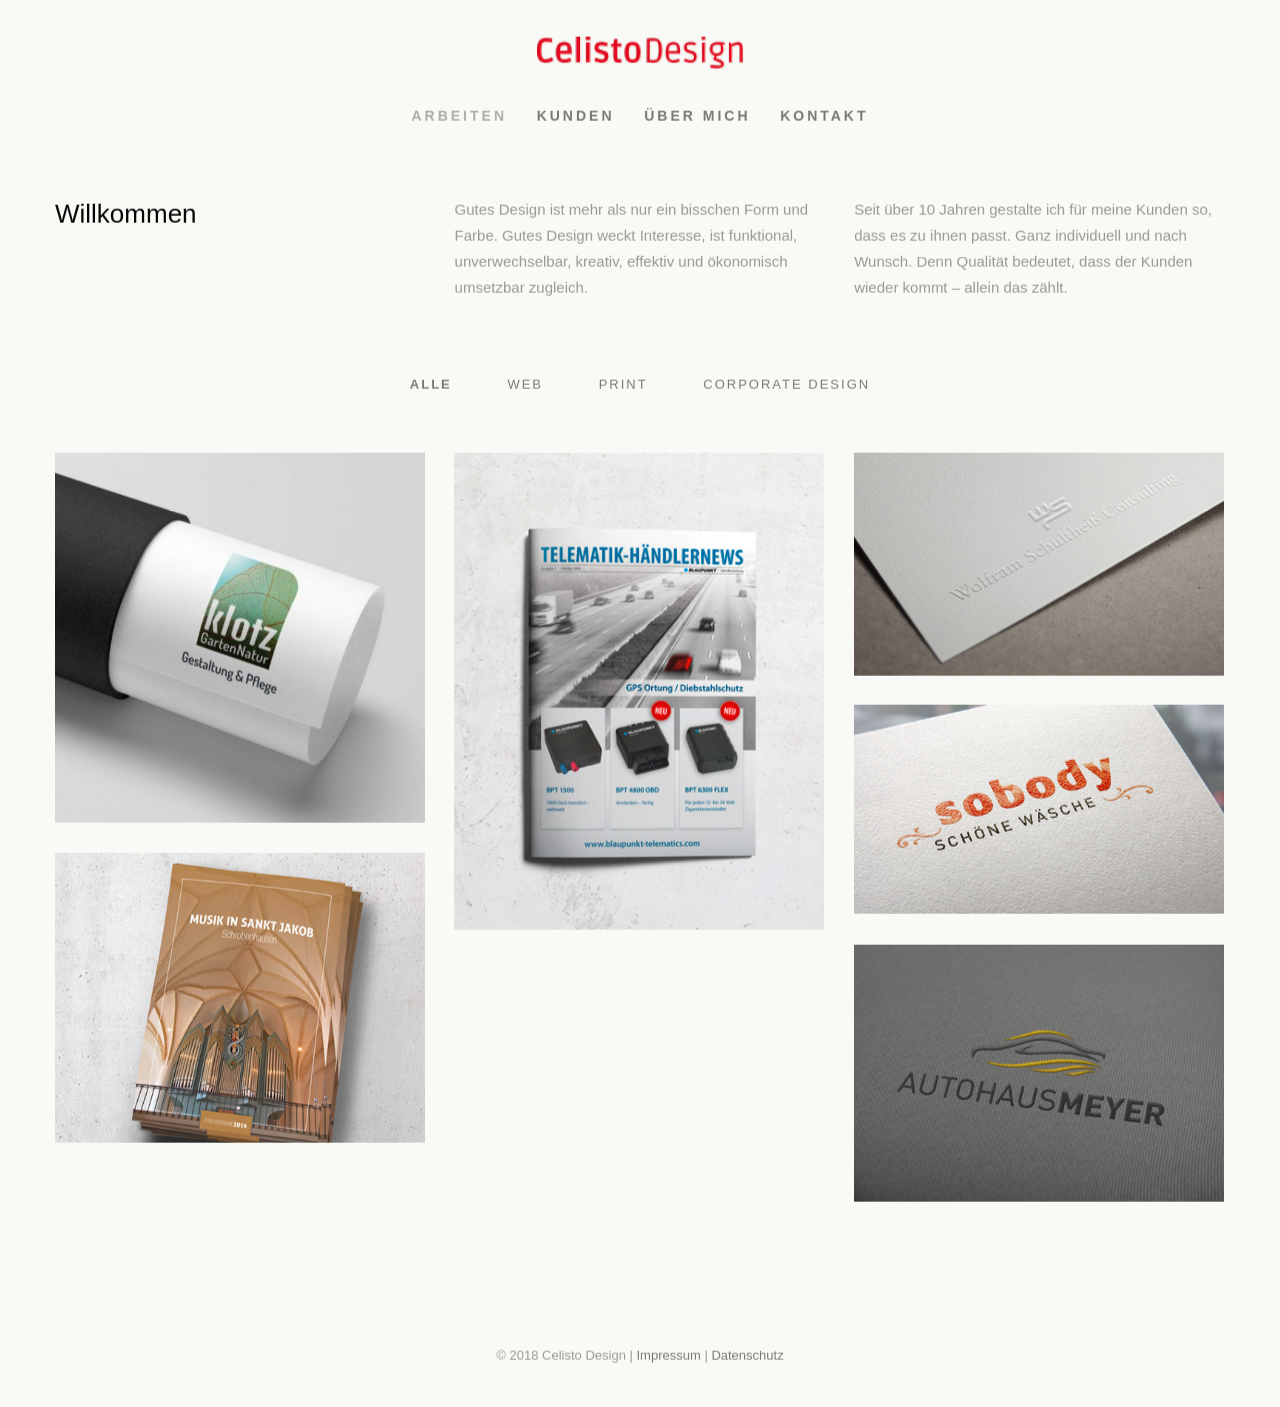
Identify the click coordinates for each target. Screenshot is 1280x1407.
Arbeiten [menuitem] (459, 119)
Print (623, 387)
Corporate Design (786, 387)
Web (525, 387)
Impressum (668, 1357)
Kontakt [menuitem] (824, 119)
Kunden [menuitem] (576, 119)
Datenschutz (747, 1357)
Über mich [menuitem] (697, 119)
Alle (431, 387)
